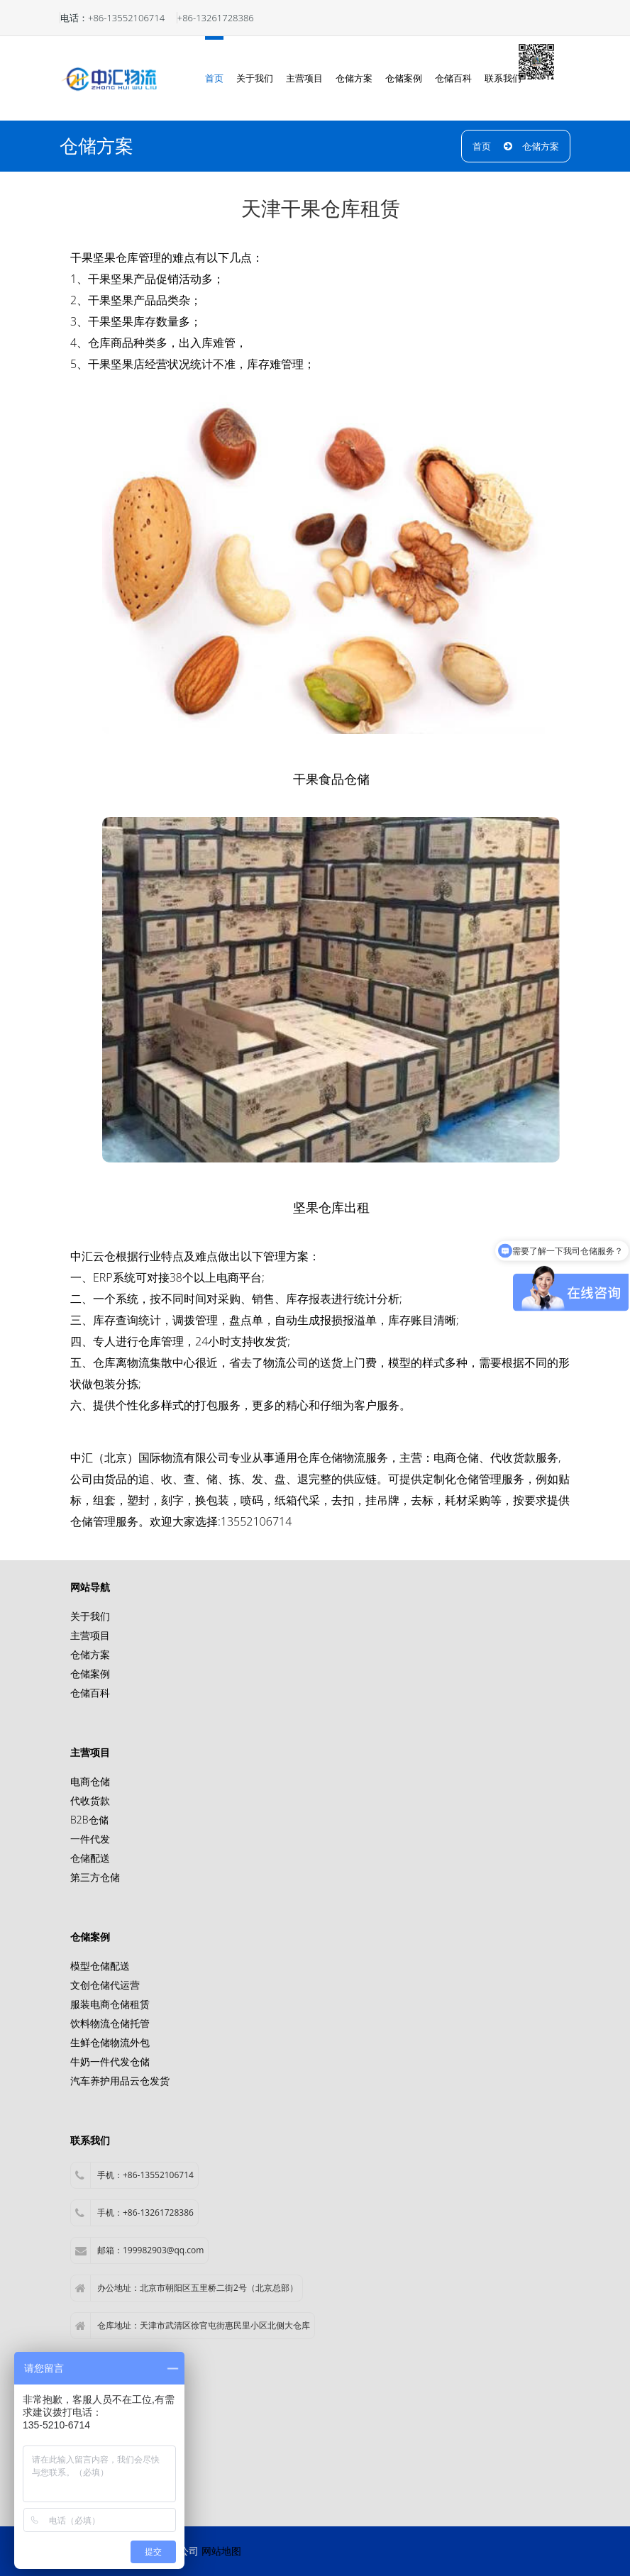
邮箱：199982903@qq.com (139, 2250)
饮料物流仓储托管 (110, 2023)
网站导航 (90, 1587)
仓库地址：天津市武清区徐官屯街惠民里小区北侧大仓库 (192, 2325)
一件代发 (90, 1838)
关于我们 (254, 78)
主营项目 (304, 78)
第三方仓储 (95, 1877)
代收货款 (90, 1800)
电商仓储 (456, 1457)
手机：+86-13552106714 (134, 2175)
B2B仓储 (89, 1819)
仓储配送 (90, 1858)
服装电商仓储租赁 (110, 2004)
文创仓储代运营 (105, 1985)
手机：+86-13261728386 (134, 2212)
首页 (214, 78)
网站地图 (221, 2551)
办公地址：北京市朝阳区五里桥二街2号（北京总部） (186, 2288)
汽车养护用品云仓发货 (120, 2080)
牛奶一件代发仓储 (110, 2061)
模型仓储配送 (100, 1965)
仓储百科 (453, 78)
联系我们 (503, 78)
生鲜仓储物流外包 (110, 2042)
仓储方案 (354, 78)
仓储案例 (403, 78)
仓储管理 (479, 1479)
